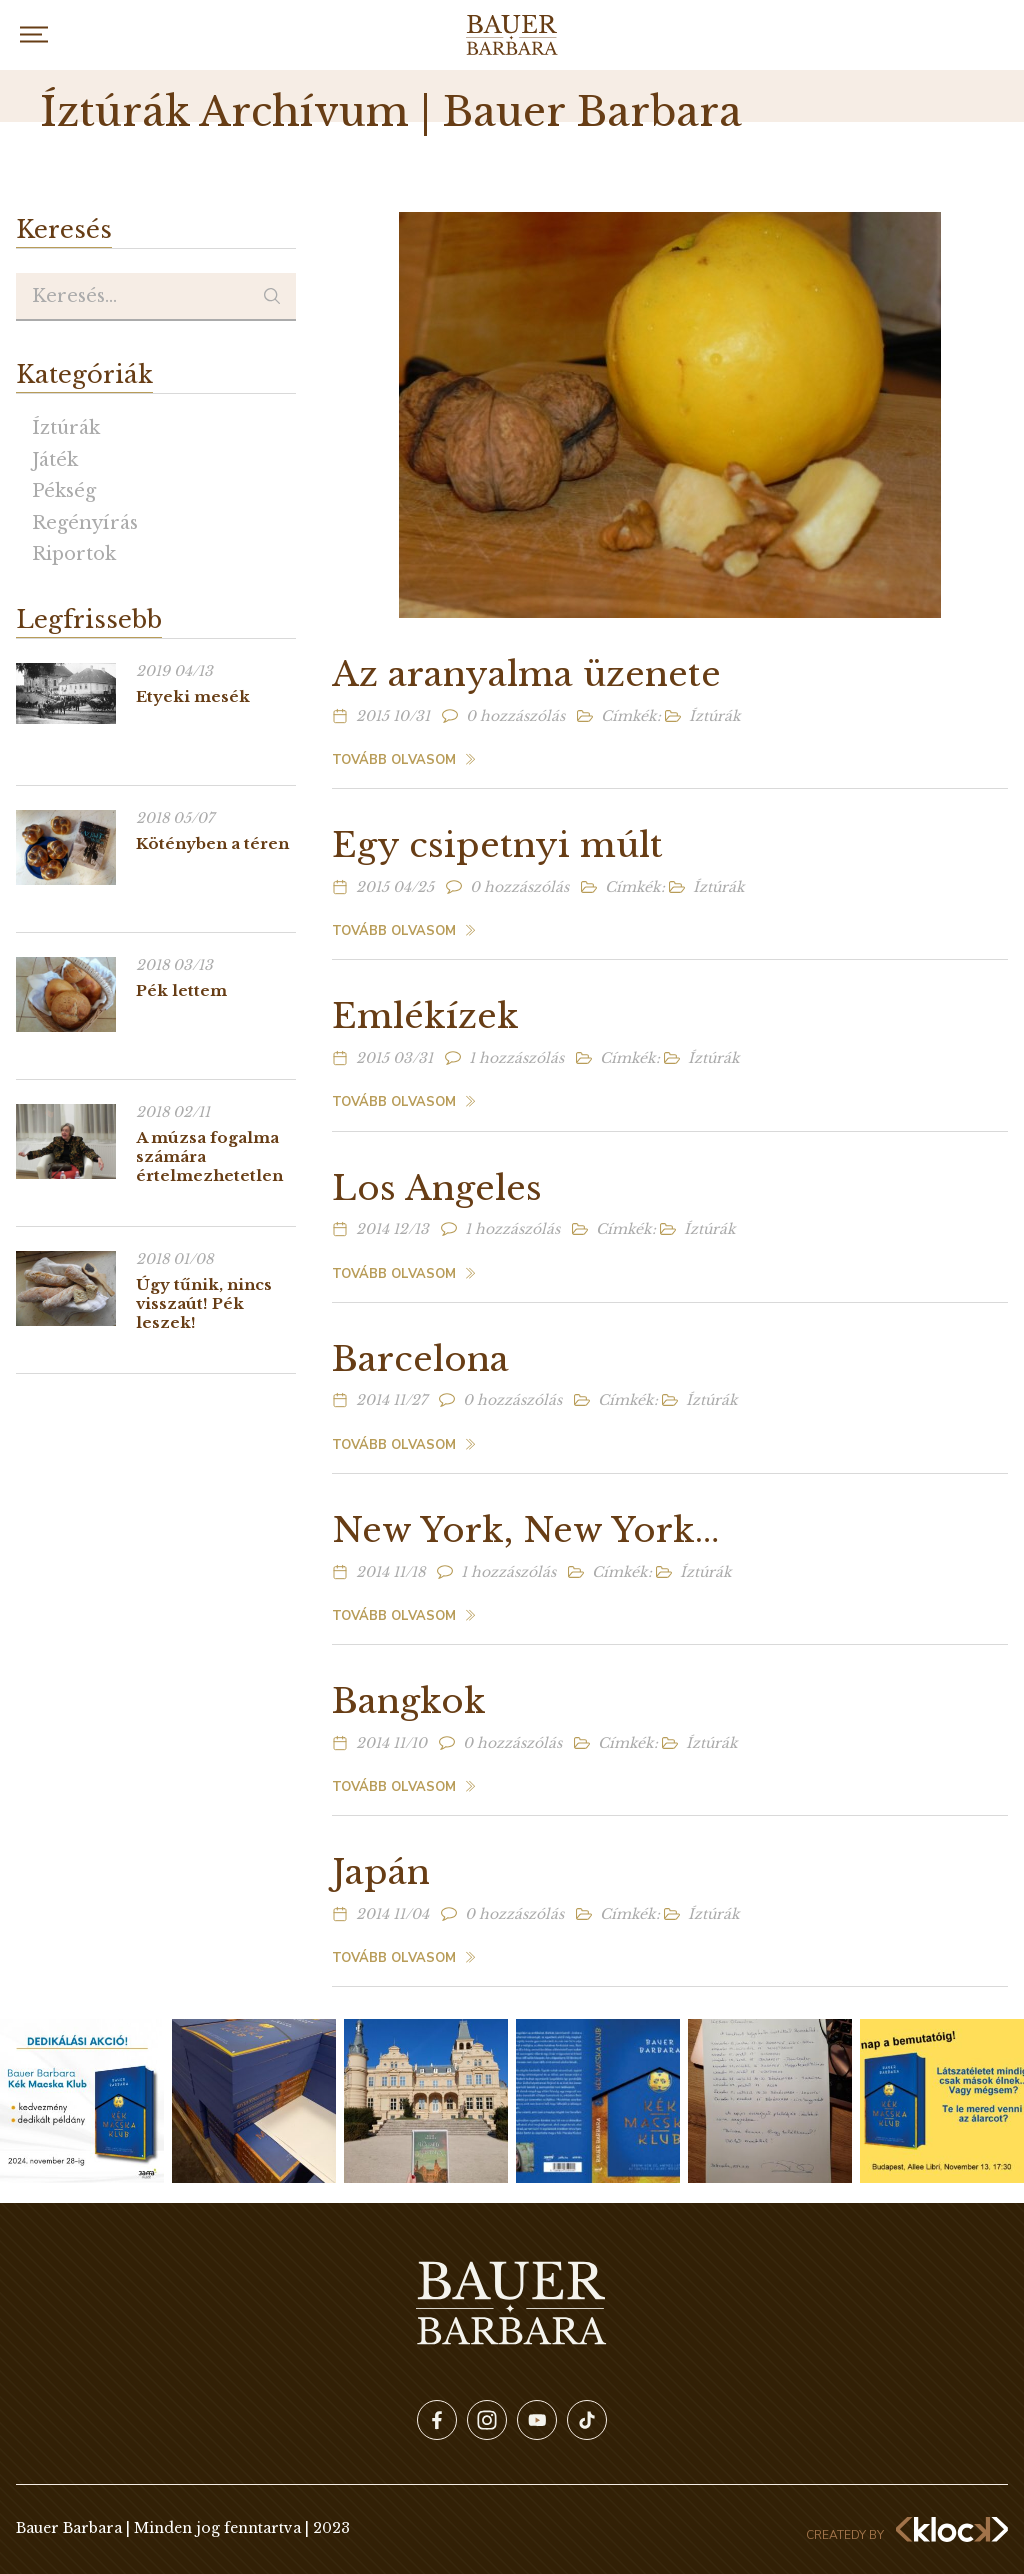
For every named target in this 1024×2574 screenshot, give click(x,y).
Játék (55, 460)
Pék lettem (181, 990)
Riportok (74, 554)
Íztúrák (66, 428)
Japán (381, 1872)
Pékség (64, 491)
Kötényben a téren (212, 843)
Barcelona (420, 1359)
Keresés (272, 297)
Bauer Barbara (512, 35)
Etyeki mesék (193, 696)
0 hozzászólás (515, 716)
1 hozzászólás (516, 1058)
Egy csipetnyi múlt (497, 845)
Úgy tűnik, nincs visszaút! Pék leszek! (204, 1303)
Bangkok (409, 1701)
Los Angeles (437, 1188)
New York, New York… (525, 1530)
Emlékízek (425, 1016)
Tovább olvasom (394, 760)
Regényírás (85, 523)
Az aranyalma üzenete (526, 674)
